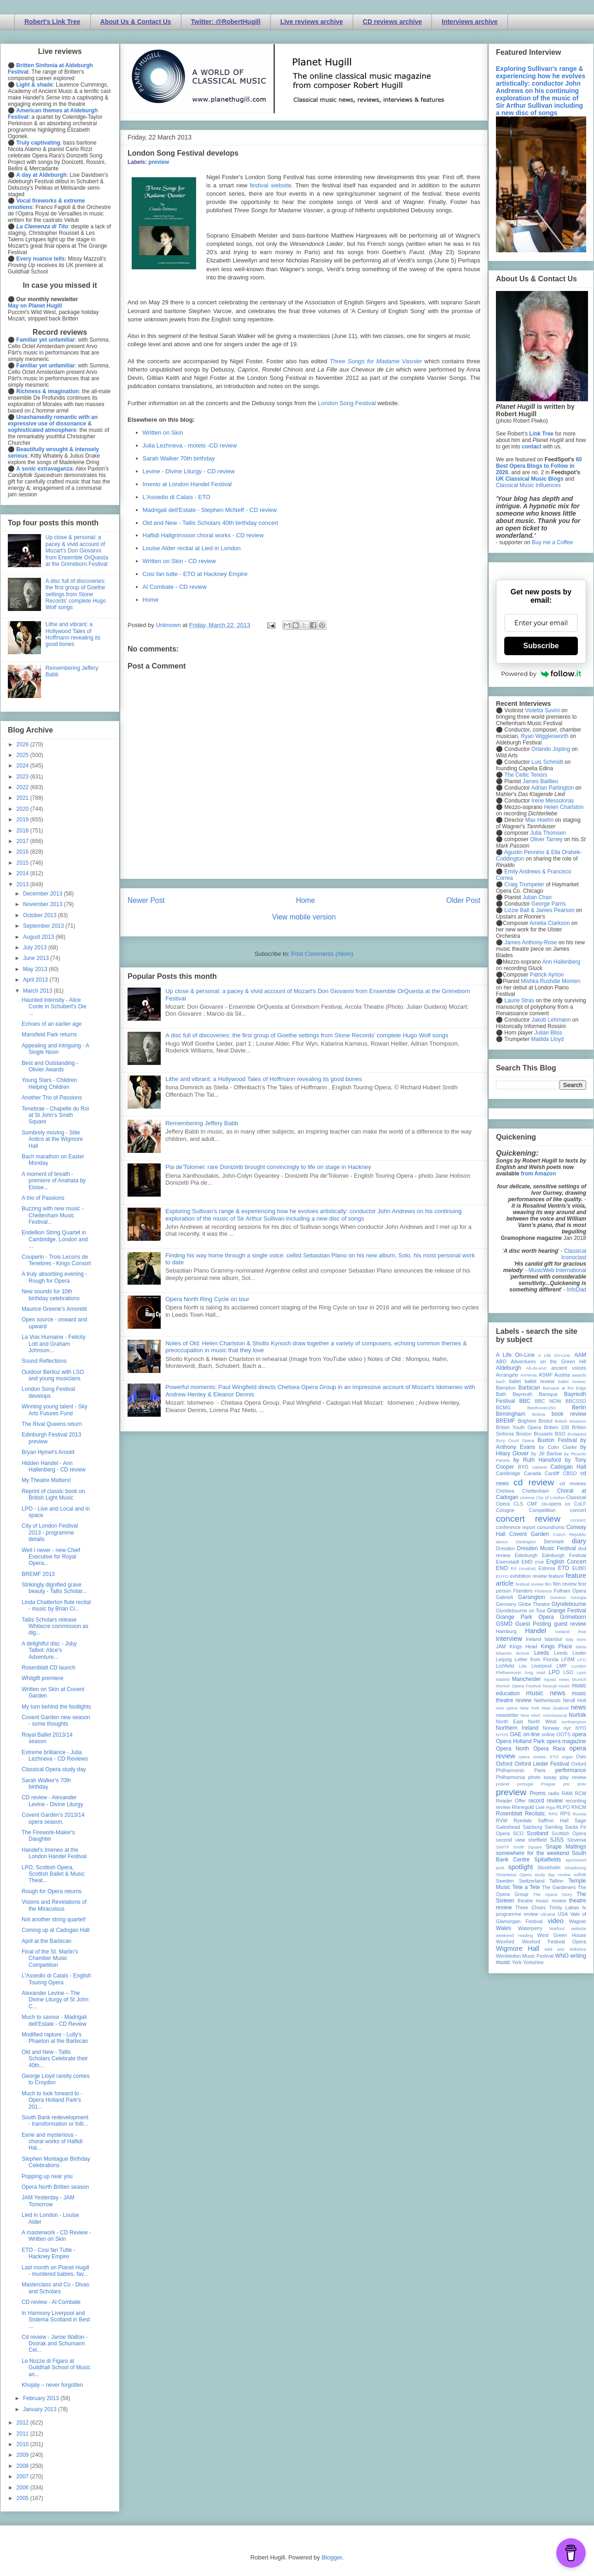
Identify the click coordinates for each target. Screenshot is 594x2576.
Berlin (579, 1407)
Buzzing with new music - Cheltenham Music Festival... (53, 1215)
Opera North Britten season (55, 2187)
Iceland (562, 1631)
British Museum (570, 1421)
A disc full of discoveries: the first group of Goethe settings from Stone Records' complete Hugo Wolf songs (306, 1035)
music (564, 1685)
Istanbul (553, 1639)
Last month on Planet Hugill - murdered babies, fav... (55, 2270)
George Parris (548, 904)
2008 (23, 2466)
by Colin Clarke (558, 1447)
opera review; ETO (538, 1756)
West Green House (561, 1935)
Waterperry (530, 1928)
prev (581, 1783)
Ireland (533, 1639)
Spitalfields (547, 1859)
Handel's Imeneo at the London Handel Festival (54, 1853)
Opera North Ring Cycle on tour (207, 1299)
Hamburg (506, 1631)
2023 (23, 776)
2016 (23, 852)
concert (578, 1510)
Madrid (502, 1679)
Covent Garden (529, 1534)
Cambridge (508, 1473)
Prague (548, 1783)
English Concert (566, 1561)
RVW (501, 1820)
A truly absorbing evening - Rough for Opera (54, 1277)
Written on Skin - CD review (179, 561)
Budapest (576, 1433)
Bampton (506, 1387)
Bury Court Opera (515, 1440)
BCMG (503, 1407)
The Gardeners (559, 1887)
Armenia (528, 1375)
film (548, 1584)
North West (542, 1721)
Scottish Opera (569, 1833)
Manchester (526, 1679)
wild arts (555, 1949)
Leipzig (504, 1659)
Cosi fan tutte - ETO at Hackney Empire (195, 573)
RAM (566, 1793)
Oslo (581, 1756)
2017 (23, 841)
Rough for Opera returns (52, 1891)
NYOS (502, 1734)
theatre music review (542, 1900)
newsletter (507, 1715)
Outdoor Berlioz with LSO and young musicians (53, 1375)
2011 (23, 2434)
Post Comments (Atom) (322, 953)
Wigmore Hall (517, 1948)
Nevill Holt (574, 1700)
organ (567, 1756)
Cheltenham (535, 1491)
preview (158, 162)
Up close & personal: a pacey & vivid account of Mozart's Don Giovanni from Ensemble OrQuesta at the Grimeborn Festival (77, 550)
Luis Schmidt (547, 762)
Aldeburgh (508, 1368)
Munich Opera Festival (518, 1685)
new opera (507, 1707)
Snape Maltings (566, 1846)
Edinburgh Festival (564, 1555)
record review (545, 1800)
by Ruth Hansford (537, 1460)
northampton (573, 1721)
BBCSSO (575, 1401)
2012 (23, 2422)
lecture (523, 1653)
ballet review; (572, 1381)
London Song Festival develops (48, 1392)
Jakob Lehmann (551, 1020)
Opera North (512, 1748)
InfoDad (576, 1289)
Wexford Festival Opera (554, 1941)
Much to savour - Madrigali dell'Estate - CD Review (54, 2020)
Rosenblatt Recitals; (521, 1813)
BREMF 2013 (38, 1574)
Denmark (554, 1541)
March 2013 (38, 991)
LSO (568, 1672)
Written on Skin (163, 432)
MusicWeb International (557, 1270)
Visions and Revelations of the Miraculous (54, 1905)
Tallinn (556, 1881)
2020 (23, 809)
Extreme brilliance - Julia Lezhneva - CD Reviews (55, 1755)
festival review (530, 1584)
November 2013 (43, 904)
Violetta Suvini (542, 710)
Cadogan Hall (568, 1467)
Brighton (527, 1421)
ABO (501, 1361)
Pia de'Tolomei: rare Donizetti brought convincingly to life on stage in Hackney (268, 1166)
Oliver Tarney (546, 839)
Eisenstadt (507, 1561)
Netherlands (547, 1700)
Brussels (543, 1433)
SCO (518, 1833)
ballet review (539, 1381)
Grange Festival (566, 1610)
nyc (567, 1728)
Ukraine (547, 1914)
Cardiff (552, 1473)
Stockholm (548, 1867)
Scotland (537, 1833)
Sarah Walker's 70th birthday (46, 1783)
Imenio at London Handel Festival (187, 484)
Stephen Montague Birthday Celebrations (56, 2162)
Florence (543, 1590)
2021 (23, 798)
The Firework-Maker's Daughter (48, 1835)
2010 (23, 2444)
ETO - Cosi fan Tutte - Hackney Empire (48, 2253)
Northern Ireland (517, 1728)
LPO (553, 1672)
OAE (515, 1734)
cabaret (539, 1467)
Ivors (581, 1639)
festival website (270, 185)
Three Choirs (530, 1907)
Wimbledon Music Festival (525, 1956)
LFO (581, 1659)
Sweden (505, 1881)
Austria (562, 1375)
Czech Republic (569, 1534)
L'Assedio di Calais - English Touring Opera (56, 1978)
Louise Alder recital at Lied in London (192, 548)
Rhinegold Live (528, 1807)
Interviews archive (469, 21)
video (555, 1921)
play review (572, 1777)
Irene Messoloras (552, 800)
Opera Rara (549, 1748)
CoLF (580, 1503)
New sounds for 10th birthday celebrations (51, 1294)
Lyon (581, 1672)
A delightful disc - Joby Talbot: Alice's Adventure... (49, 1650)
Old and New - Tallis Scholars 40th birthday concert (211, 522)
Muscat (549, 1685)
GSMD (504, 1624)
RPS (565, 1813)
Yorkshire (533, 1962)
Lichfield (505, 1666)
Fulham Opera (570, 1590)
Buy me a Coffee (552, 542)
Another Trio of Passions (52, 1097)
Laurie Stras (518, 1000)
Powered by (541, 673)
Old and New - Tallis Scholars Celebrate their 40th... (55, 2059)
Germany (506, 1604)
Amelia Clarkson (550, 923)
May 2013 (36, 969)
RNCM (578, 1807)
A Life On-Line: (554, 1355)
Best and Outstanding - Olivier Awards (50, 1066)
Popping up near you (47, 2176)
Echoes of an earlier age (52, 1024)
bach (501, 1381)
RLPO (563, 1807)
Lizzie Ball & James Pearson (539, 910)
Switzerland (532, 1881)
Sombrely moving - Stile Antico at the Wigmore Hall (52, 1139)
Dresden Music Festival (546, 1548)
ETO (563, 1568)
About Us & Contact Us (135, 21)
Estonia (546, 1568)
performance (570, 1770)
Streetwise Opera (514, 1874)
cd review (533, 1482)
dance (502, 1541)
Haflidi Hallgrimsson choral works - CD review (203, 535)
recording (575, 1800)
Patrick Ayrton (547, 974)
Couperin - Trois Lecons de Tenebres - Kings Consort (56, 1260)
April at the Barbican (46, 1941)
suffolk (579, 1874)
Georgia (578, 1597)
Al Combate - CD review (175, 586)
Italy (569, 1639)
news (578, 1707)
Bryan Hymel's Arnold (48, 1452)
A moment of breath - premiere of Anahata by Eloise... (54, 1181)
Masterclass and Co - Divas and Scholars (55, 2287)
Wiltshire (577, 1949)
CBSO (570, 1473)
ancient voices (568, 1368)
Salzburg (532, 1827)
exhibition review (528, 1576)
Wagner (577, 1921)
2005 (23, 2498)
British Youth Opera (518, 1427)
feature (556, 1576)
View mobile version (304, 917)
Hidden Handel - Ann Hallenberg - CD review (54, 1466)
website (578, 1928)
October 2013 (40, 915)
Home (151, 599)
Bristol (546, 1421)
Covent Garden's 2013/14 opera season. (53, 1818)
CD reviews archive (392, 21)
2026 (23, 744)
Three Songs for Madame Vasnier (376, 361)
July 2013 (35, 947)
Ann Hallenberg (561, 962)
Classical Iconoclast (573, 1254)
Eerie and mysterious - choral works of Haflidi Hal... (52, 2142)
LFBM (568, 1659)
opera (579, 1734)
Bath (501, 1394)
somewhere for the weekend (532, 1853)
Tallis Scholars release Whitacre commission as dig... (55, 1626)
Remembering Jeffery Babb (201, 1123)
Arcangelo (507, 1375)
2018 (23, 830)
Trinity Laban (564, 1907)
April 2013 (36, 980)
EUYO (502, 1576)
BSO (560, 1433)
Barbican (529, 1387)
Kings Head (523, 1646)
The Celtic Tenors (525, 775)
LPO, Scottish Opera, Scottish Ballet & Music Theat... (53, 1874)
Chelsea (505, 1491)
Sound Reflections (44, 1361)
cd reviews (572, 1483)
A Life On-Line (515, 1355)
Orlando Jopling (550, 749)
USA (563, 1914)
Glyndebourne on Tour (520, 1610)
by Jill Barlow (546, 1453)
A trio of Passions (43, 1198)
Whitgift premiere (43, 1678)
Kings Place (556, 1646)
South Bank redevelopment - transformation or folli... (55, 2120)
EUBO (579, 1568)
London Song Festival (347, 403)
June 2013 (36, 958)
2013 (23, 884)
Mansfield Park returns (49, 1034)
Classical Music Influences (528, 485)
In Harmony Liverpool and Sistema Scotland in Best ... (56, 2320)
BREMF (505, 1421)
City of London (550, 1497)
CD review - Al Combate (51, 2302)
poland (502, 1783)
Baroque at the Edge (564, 1387)
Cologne (505, 1510)
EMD (527, 1561)
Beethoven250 (541, 1407)
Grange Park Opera (525, 1617)
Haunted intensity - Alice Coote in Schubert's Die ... (54, 1007)
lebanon (504, 1653)
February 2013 (41, 2398)
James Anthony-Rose (530, 942)
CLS (518, 1503)
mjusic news (556, 1679)
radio (553, 1793)
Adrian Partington (552, 788)
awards (579, 1375)
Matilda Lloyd (547, 1039)
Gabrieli (504, 1597)
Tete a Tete (526, 1887)
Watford (557, 1928)
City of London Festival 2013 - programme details (50, 1532)
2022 (23, 787)
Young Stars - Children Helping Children (49, 1083)
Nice (524, 1715)
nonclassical (555, 1715)
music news (545, 1693)
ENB (539, 1561)
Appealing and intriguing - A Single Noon (55, 1048)
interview (509, 1638)
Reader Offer (511, 1800)
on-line (531, 1734)
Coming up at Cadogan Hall (55, 1930)
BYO (523, 1467)
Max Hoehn (539, 820)
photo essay (542, 1777)
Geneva (558, 1597)
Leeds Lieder (570, 1653)
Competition (542, 1510)
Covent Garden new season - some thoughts (56, 1720)
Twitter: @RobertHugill (226, 21)
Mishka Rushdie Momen (550, 981)
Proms (538, 1793)
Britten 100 (556, 1427)
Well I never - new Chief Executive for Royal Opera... (51, 1557)
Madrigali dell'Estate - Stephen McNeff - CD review (210, 509)
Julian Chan (537, 897)
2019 (23, 819)
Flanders (523, 1590)
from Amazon (538, 1173)
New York (530, 1707)
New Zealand (555, 1707)
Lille (523, 1666)
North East (509, 1721)
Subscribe (541, 646)
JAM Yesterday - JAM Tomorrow (48, 2200)
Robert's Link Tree (52, 21)
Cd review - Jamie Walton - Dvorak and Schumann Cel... (55, 2344)
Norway (551, 1728)
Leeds (541, 1653)
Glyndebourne (569, 1604)
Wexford (505, 1941)
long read (535, 1672)
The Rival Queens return (52, 1424)
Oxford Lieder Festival (541, 1764)
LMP (561, 1666)
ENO (502, 1568)
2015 (23, 863)
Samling (554, 1827)
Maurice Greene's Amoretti (54, 1309)
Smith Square (527, 1846)
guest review (570, 1624)
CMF (532, 1503)
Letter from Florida (537, 1659)
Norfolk (577, 1715)
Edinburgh (526, 1555)
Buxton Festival (557, 1440)
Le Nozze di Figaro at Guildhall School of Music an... (56, 2368)
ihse (582, 1631)
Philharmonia (510, 1777)
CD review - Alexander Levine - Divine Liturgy (52, 1800)
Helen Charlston (563, 807)
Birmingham (510, 1414)
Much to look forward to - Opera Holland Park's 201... (52, 2100)
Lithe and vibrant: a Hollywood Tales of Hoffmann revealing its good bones (263, 1079)
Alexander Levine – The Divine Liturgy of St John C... (55, 2000)
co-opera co (556, 1503)
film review (565, 1584)
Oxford (504, 1764)
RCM (580, 1793)
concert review (528, 1519)
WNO (562, 1956)
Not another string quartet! (54, 1919)
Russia (579, 1813)
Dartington (526, 1541)
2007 (23, 2476)
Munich (579, 1679)
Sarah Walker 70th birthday (179, 458)
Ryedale (522, 1820)
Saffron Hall (553, 1820)
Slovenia (576, 1840)
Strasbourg (575, 1867)
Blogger (331, 2557)
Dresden (505, 1548)
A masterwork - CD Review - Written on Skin (56, 2235)
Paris (540, 1770)
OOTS (563, 1734)
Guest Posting (533, 1624)
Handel (535, 1630)
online (548, 1734)
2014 (23, 873)
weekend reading (514, 1935)
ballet (515, 1381)
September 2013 (44, 926)
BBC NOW (548, 1401)
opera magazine (566, 1741)
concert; (578, 1520)
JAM (501, 1646)
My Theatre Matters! (46, 1480)
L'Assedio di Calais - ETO (176, 497)
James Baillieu (540, 781)
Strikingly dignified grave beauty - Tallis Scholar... (54, 1588)
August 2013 (39, 937)
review (503, 1807)
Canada (532, 1473)
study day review (553, 1874)
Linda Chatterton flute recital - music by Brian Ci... (56, 1605)
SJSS (557, 1840)
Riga (550, 1807)
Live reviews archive (311, 21)
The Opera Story (552, 1894)
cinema (527, 1497)
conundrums (550, 1527)
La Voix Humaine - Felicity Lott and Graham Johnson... (54, 1344)
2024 (23, 765)
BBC (525, 1401)
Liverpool (541, 1666)
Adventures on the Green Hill (548, 1361)
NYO (581, 1728)
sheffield (537, 1840)
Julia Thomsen (548, 833)
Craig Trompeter (524, 884)
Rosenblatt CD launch (49, 1667)
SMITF (502, 1846)
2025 (23, 755)
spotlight (520, 1867)
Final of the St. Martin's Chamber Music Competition (50, 1958)
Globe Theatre (534, 1604)
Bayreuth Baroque (535, 1394)
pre (566, 1783)
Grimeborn (573, 1617)
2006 (23, 2487)
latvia (581, 1646)
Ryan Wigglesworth (544, 736)
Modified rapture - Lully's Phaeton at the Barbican (55, 2037)
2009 (23, 2455)
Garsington (531, 1597)
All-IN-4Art (536, 1368)
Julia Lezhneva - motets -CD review (190, 445)
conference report (516, 1527)
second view (510, 1840)
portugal (525, 1783)
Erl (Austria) (523, 1568)
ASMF (546, 1375)
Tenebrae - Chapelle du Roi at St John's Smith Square (55, 1115)
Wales (503, 1928)
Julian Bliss (548, 1032)
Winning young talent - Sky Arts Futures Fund (54, 1409)
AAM (580, 1355)
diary (579, 1541)
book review (569, 1414)
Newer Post (146, 900)
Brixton (524, 1433)
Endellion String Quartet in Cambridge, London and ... (55, 1239)
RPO (553, 1813)
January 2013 (40, 2409)
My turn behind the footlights (56, 1707)
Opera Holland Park (520, 1741)
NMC (536, 1715)
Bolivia (538, 1414)
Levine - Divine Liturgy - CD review (189, 471)
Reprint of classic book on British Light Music (53, 1494)
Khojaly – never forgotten (52, 2385)
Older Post (463, 900)
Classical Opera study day (54, 1769)
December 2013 (43, 893)
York (517, 1962)
